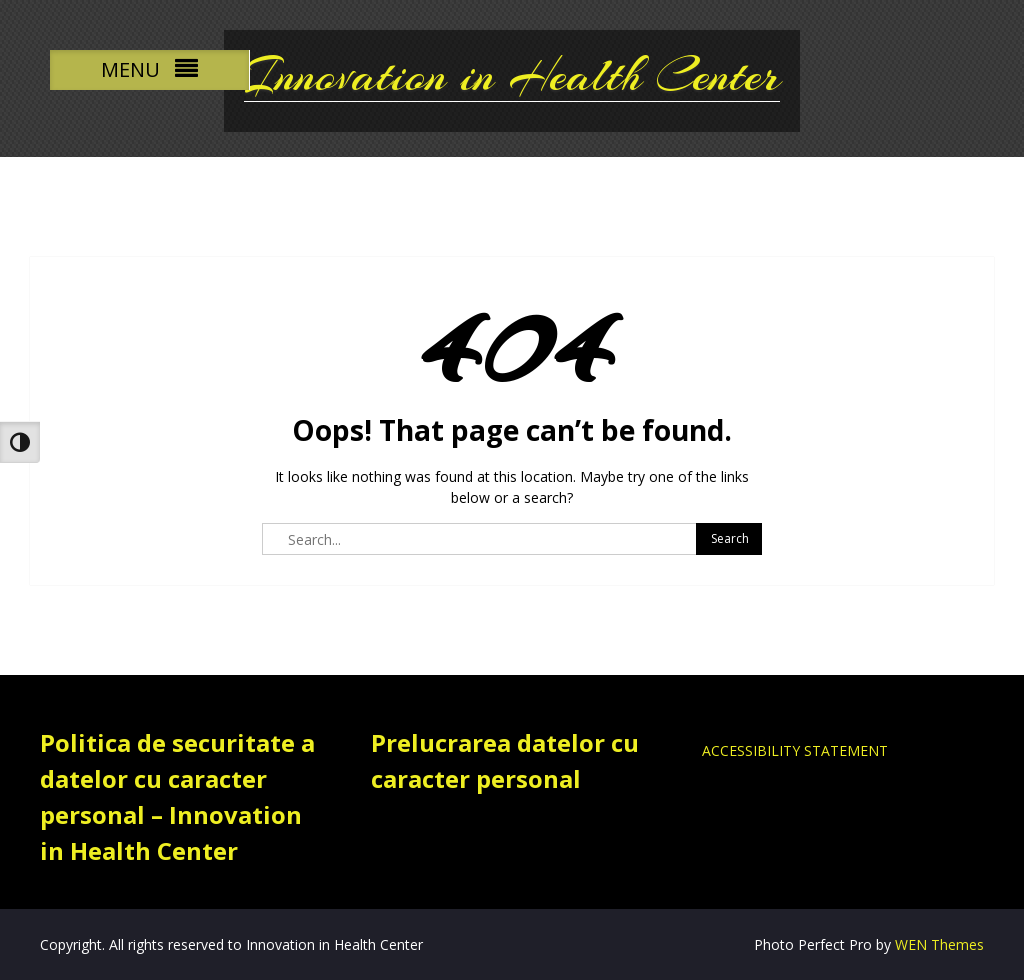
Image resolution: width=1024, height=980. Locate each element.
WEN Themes (939, 944)
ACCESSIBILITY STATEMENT (795, 750)
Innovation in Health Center (512, 75)
